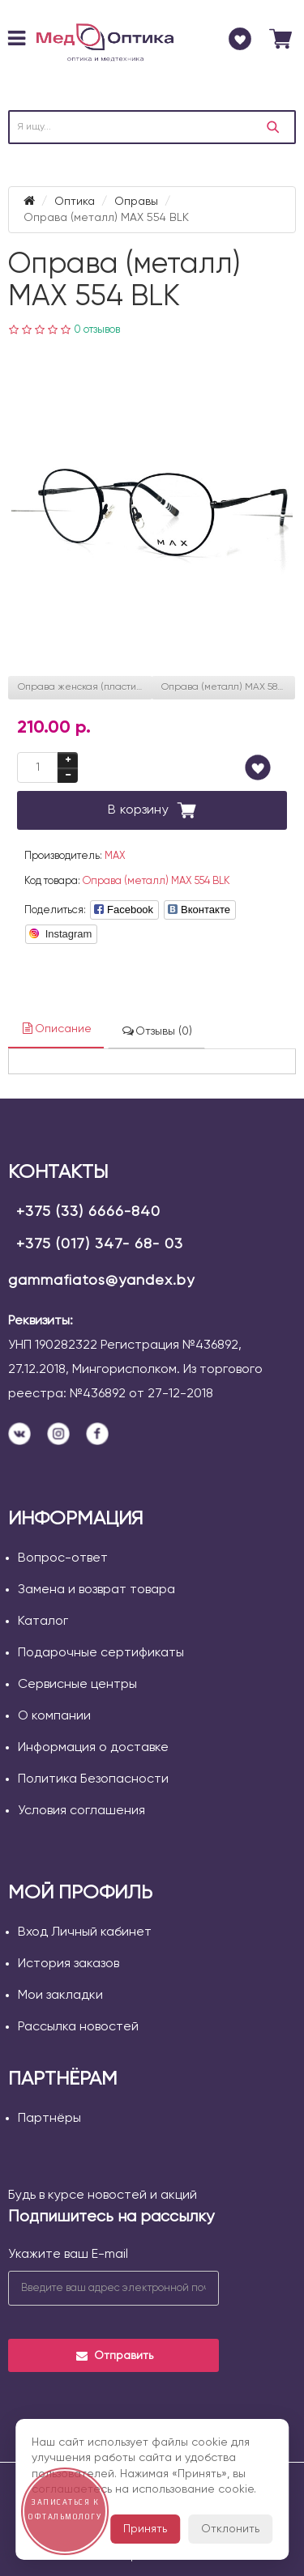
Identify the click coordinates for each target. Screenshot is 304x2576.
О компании (54, 1716)
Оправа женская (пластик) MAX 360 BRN (85, 687)
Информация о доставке (93, 1747)
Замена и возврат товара (96, 1589)
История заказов (68, 1964)
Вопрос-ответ (63, 1558)
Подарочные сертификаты (101, 1653)
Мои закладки (60, 1995)
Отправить (114, 2355)
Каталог (43, 1621)
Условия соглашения (81, 1810)
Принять (145, 2529)
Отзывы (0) (156, 1031)
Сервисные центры (77, 1684)
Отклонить (230, 2529)
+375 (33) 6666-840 (88, 1212)
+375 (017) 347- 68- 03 (99, 1244)
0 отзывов (97, 330)
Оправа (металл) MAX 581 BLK (228, 687)
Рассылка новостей (78, 2027)
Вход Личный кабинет (85, 1932)
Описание (56, 1028)
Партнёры (49, 2118)
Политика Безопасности (93, 1779)
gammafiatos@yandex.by (101, 1280)
